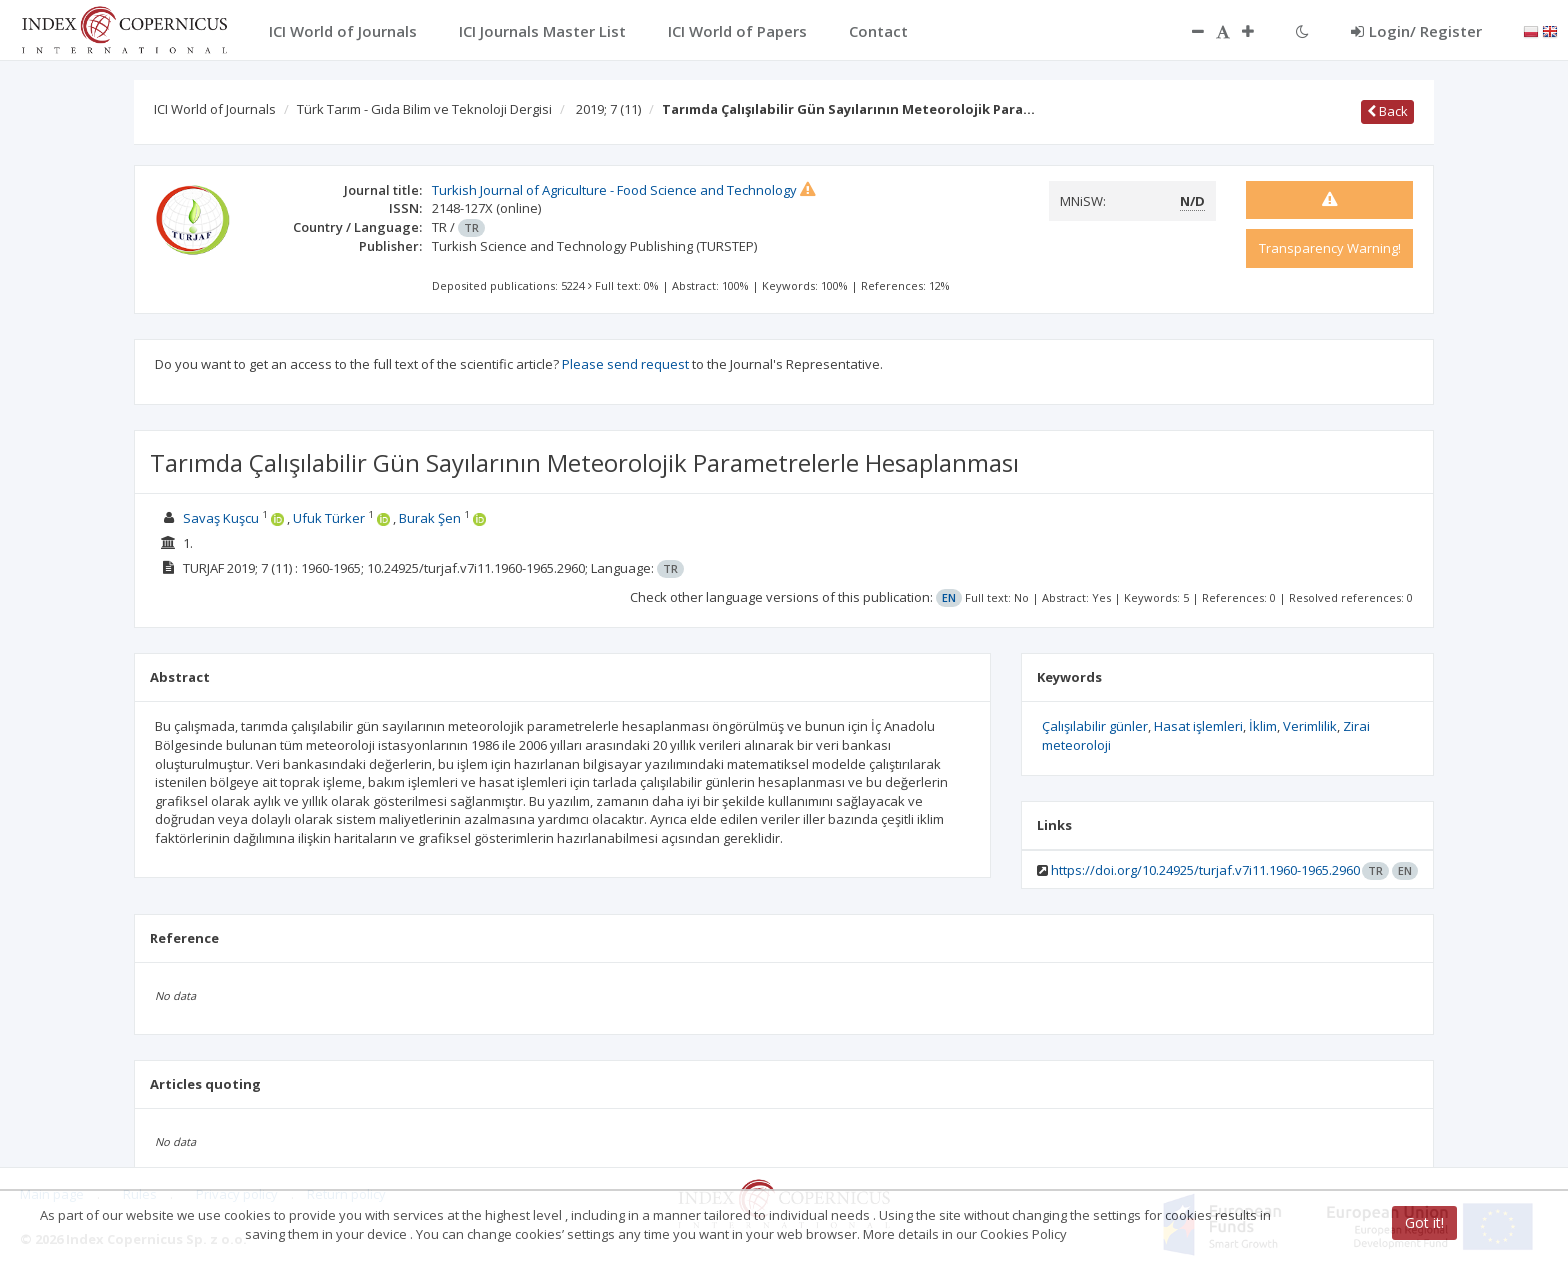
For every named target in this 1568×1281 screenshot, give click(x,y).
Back (1387, 111)
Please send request (625, 364)
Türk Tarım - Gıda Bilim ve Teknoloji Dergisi (424, 109)
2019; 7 (608, 109)
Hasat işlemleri (1198, 726)
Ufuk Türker (329, 518)
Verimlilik (1310, 726)
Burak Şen (430, 518)
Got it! (1424, 1222)
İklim (1263, 726)
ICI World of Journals (215, 109)
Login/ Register (1416, 31)
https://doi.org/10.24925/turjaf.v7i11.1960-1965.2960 (1205, 870)
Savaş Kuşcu (221, 518)
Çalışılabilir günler (1095, 726)
